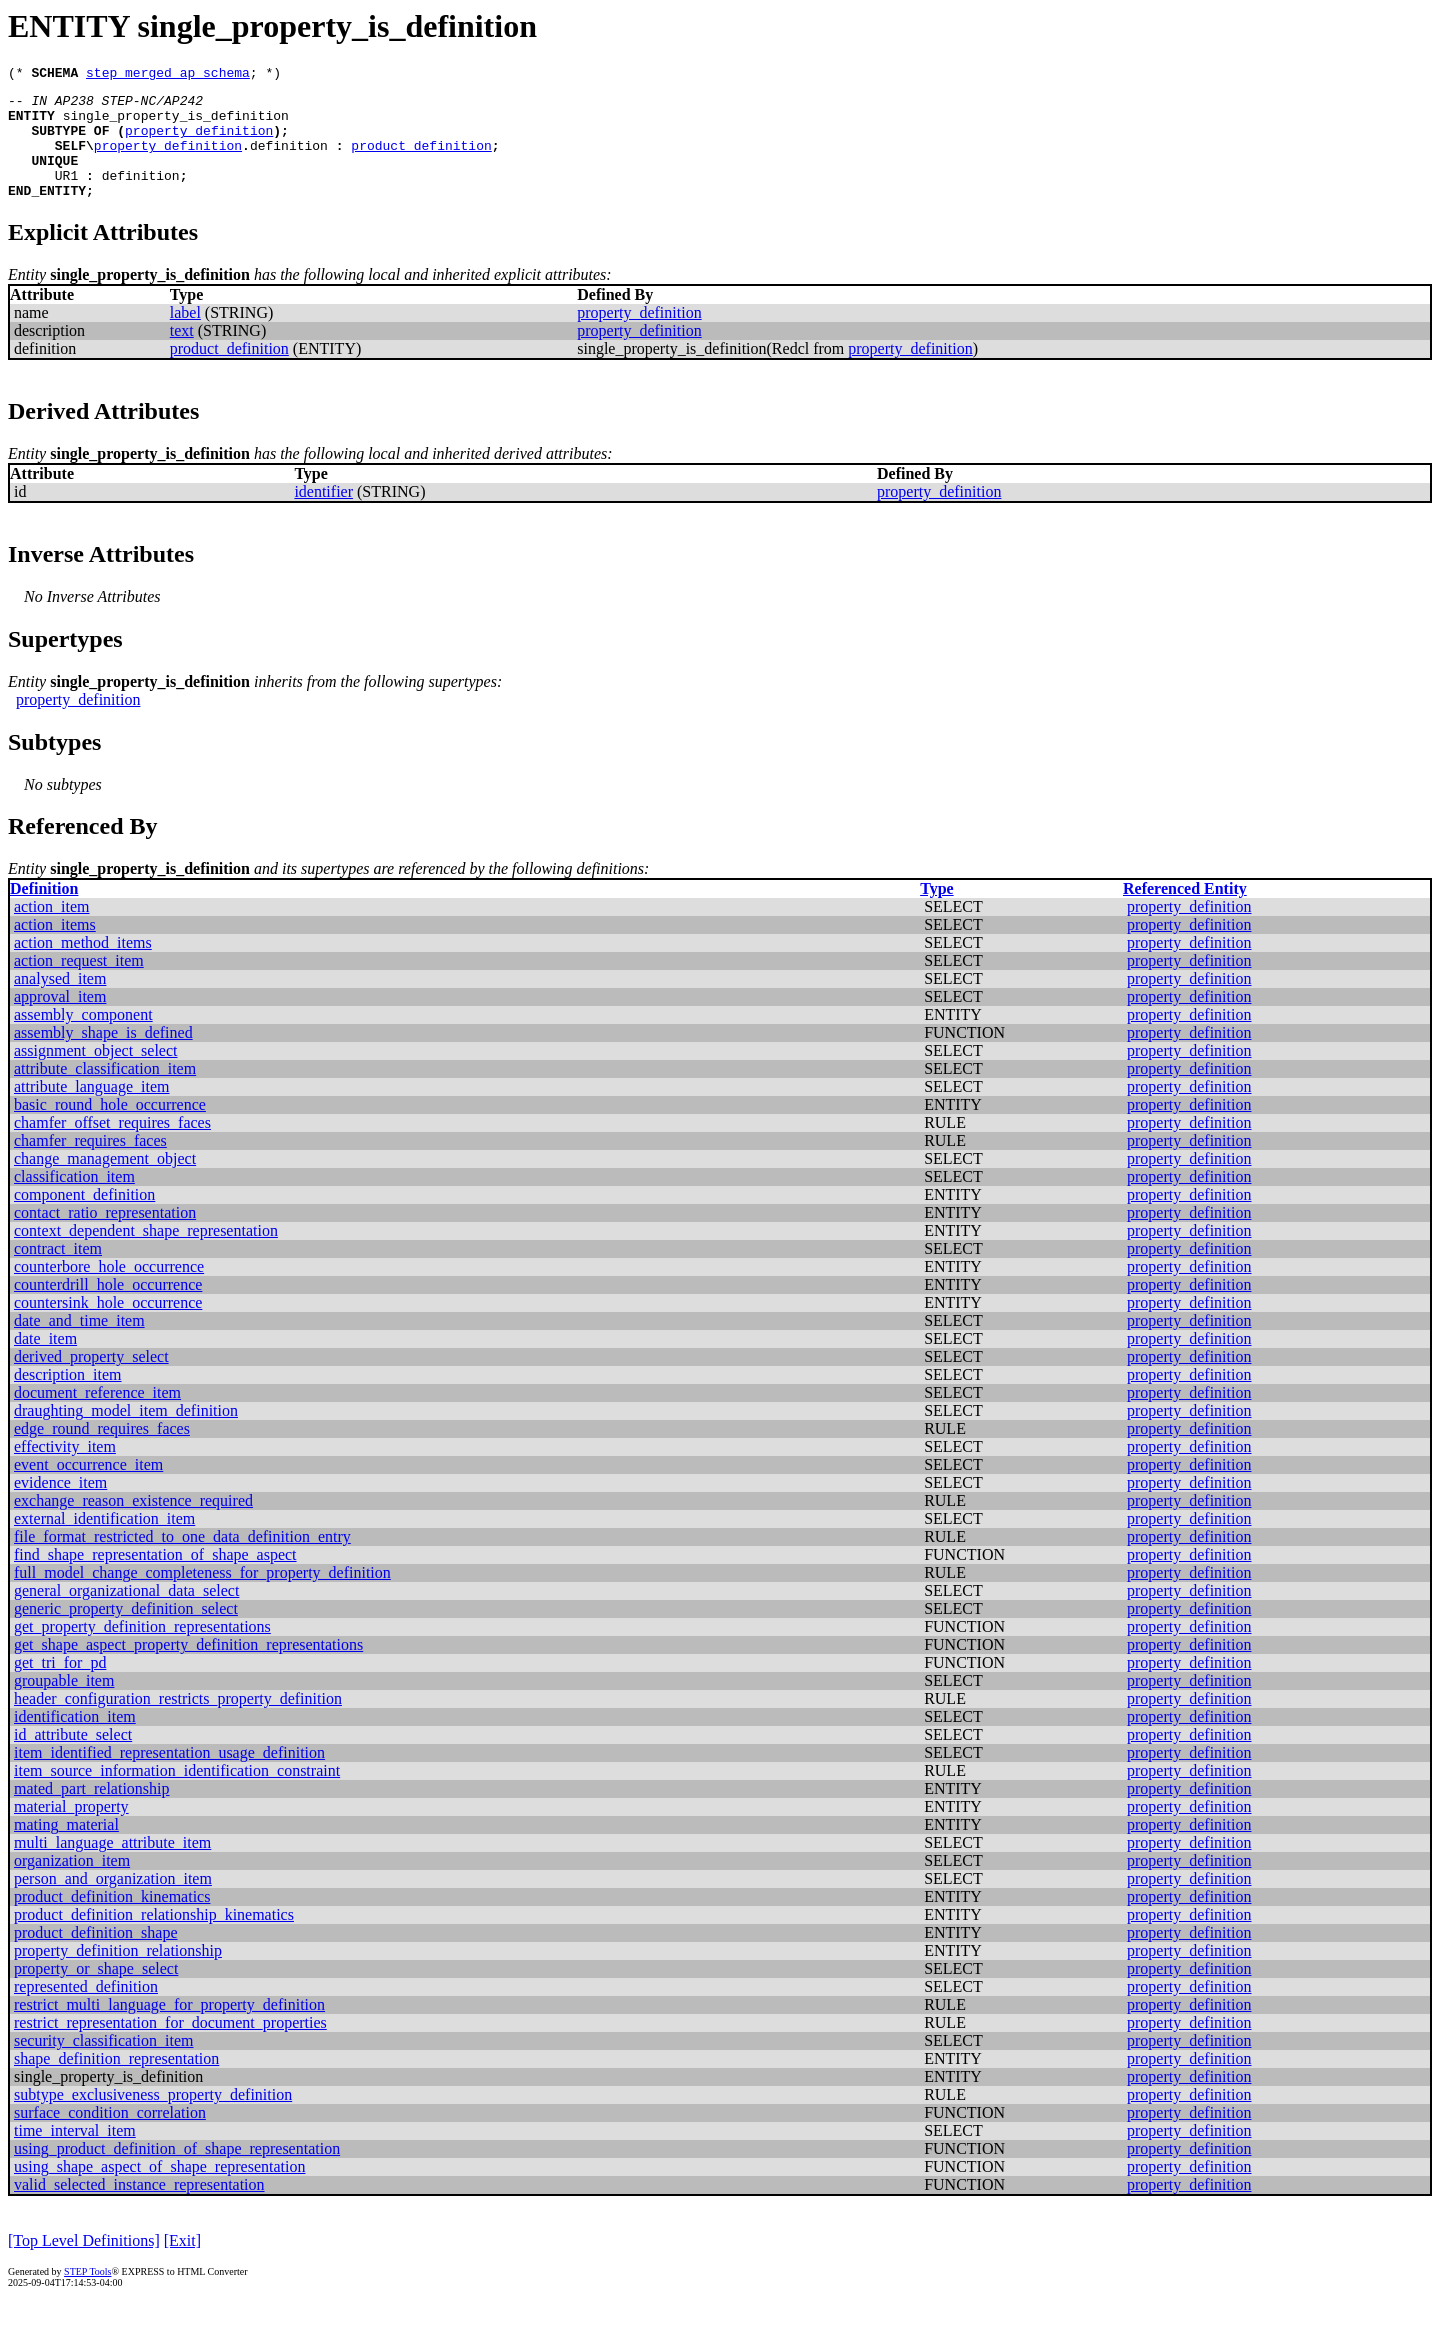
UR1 (66, 196)
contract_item (58, 1272)
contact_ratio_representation (105, 1236)
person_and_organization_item (113, 1902)
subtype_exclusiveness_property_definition (153, 2118)
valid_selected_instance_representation (139, 2208)
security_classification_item (104, 2064)
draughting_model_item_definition (126, 1434)
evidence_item (60, 1506)
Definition (44, 912)
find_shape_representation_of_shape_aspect (155, 1578)
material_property (71, 1830)
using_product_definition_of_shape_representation (177, 2172)
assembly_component (83, 1038)
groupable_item (64, 1704)
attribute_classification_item (105, 1092)
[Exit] (182, 2264)
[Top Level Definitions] (84, 2264)
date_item (45, 1362)
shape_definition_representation (116, 2082)
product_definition (421, 160)
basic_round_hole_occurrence (110, 1128)
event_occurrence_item (88, 1488)
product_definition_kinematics (112, 1920)
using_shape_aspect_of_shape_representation (159, 2190)
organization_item (72, 1884)
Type (936, 912)
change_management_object (105, 1182)
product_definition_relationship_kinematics (154, 1938)
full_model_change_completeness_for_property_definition (202, 1596)
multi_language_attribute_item (112, 1866)
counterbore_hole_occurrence (109, 1290)
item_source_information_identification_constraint (177, 1794)
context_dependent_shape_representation (146, 1254)
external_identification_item (104, 1542)
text (182, 354)
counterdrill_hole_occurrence (108, 1308)
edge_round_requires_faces (102, 1452)
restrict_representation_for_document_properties (170, 2046)
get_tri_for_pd (60, 1686)
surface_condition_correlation (110, 2136)
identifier (323, 515)
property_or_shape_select (96, 1992)
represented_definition (86, 2010)
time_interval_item (75, 2154)
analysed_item (60, 1002)
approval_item (60, 1020)
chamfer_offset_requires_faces (112, 1146)
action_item (52, 930)
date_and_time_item (79, 1344)
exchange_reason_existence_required (133, 1524)
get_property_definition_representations (142, 1650)
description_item (68, 1398)
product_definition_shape (96, 1956)
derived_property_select (91, 1380)
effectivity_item (65, 1470)
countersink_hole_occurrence (108, 1326)
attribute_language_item (92, 1110)
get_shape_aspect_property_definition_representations (188, 1668)
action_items (55, 948)
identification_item (75, 1740)
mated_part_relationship (92, 1812)
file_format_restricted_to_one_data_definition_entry (182, 1560)
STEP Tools (87, 2295)
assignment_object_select (96, 1074)
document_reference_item (97, 1416)
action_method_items (83, 966)
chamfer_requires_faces (90, 1164)
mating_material (66, 1848)
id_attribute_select (73, 1758)
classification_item (74, 1200)
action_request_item (79, 984)
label (185, 336)
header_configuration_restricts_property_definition (178, 1722)
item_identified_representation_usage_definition (169, 1776)
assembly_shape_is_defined (103, 1056)
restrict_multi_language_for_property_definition (169, 2028)
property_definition (199, 142)
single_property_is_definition (176, 124)
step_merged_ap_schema (168, 75)
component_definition (84, 1218)
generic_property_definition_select (126, 1632)
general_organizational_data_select (126, 1614)
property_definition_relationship (118, 1974)
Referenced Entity (1185, 912)
